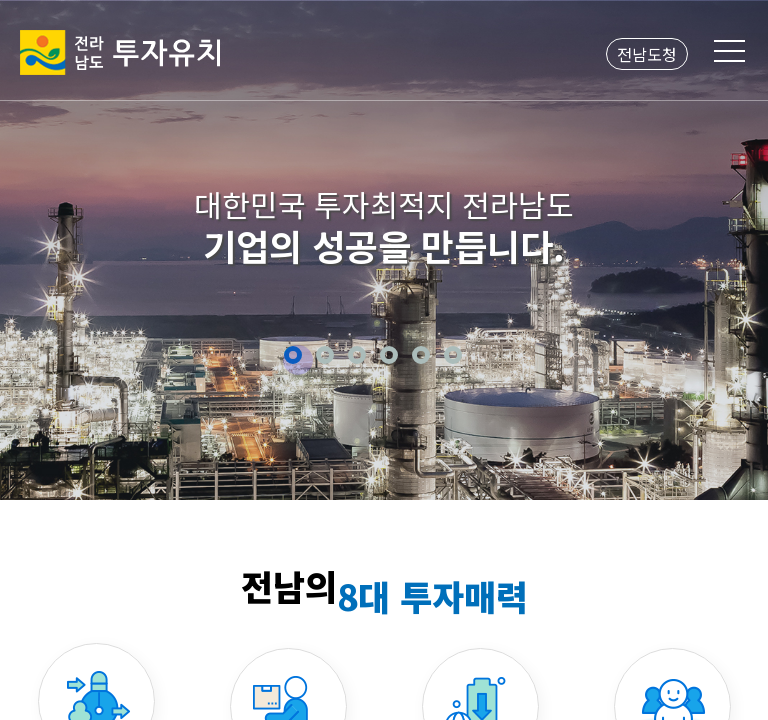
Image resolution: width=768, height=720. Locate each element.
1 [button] (293, 355)
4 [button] (389, 355)
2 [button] (325, 355)
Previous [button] (39, 247)
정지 (482, 355)
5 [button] (421, 355)
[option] (384, 250)
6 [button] (453, 355)
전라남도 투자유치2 (120, 52)
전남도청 (647, 54)
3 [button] (357, 355)
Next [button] (728, 247)
